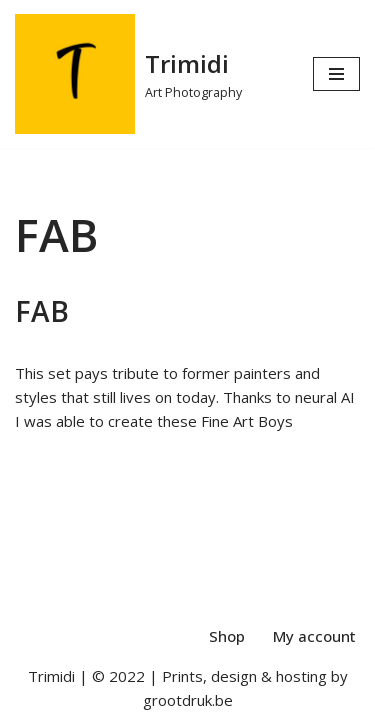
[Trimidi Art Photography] (128, 74)
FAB (42, 311)
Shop (227, 636)
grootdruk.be (188, 700)
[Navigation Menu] (336, 74)
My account (314, 636)
